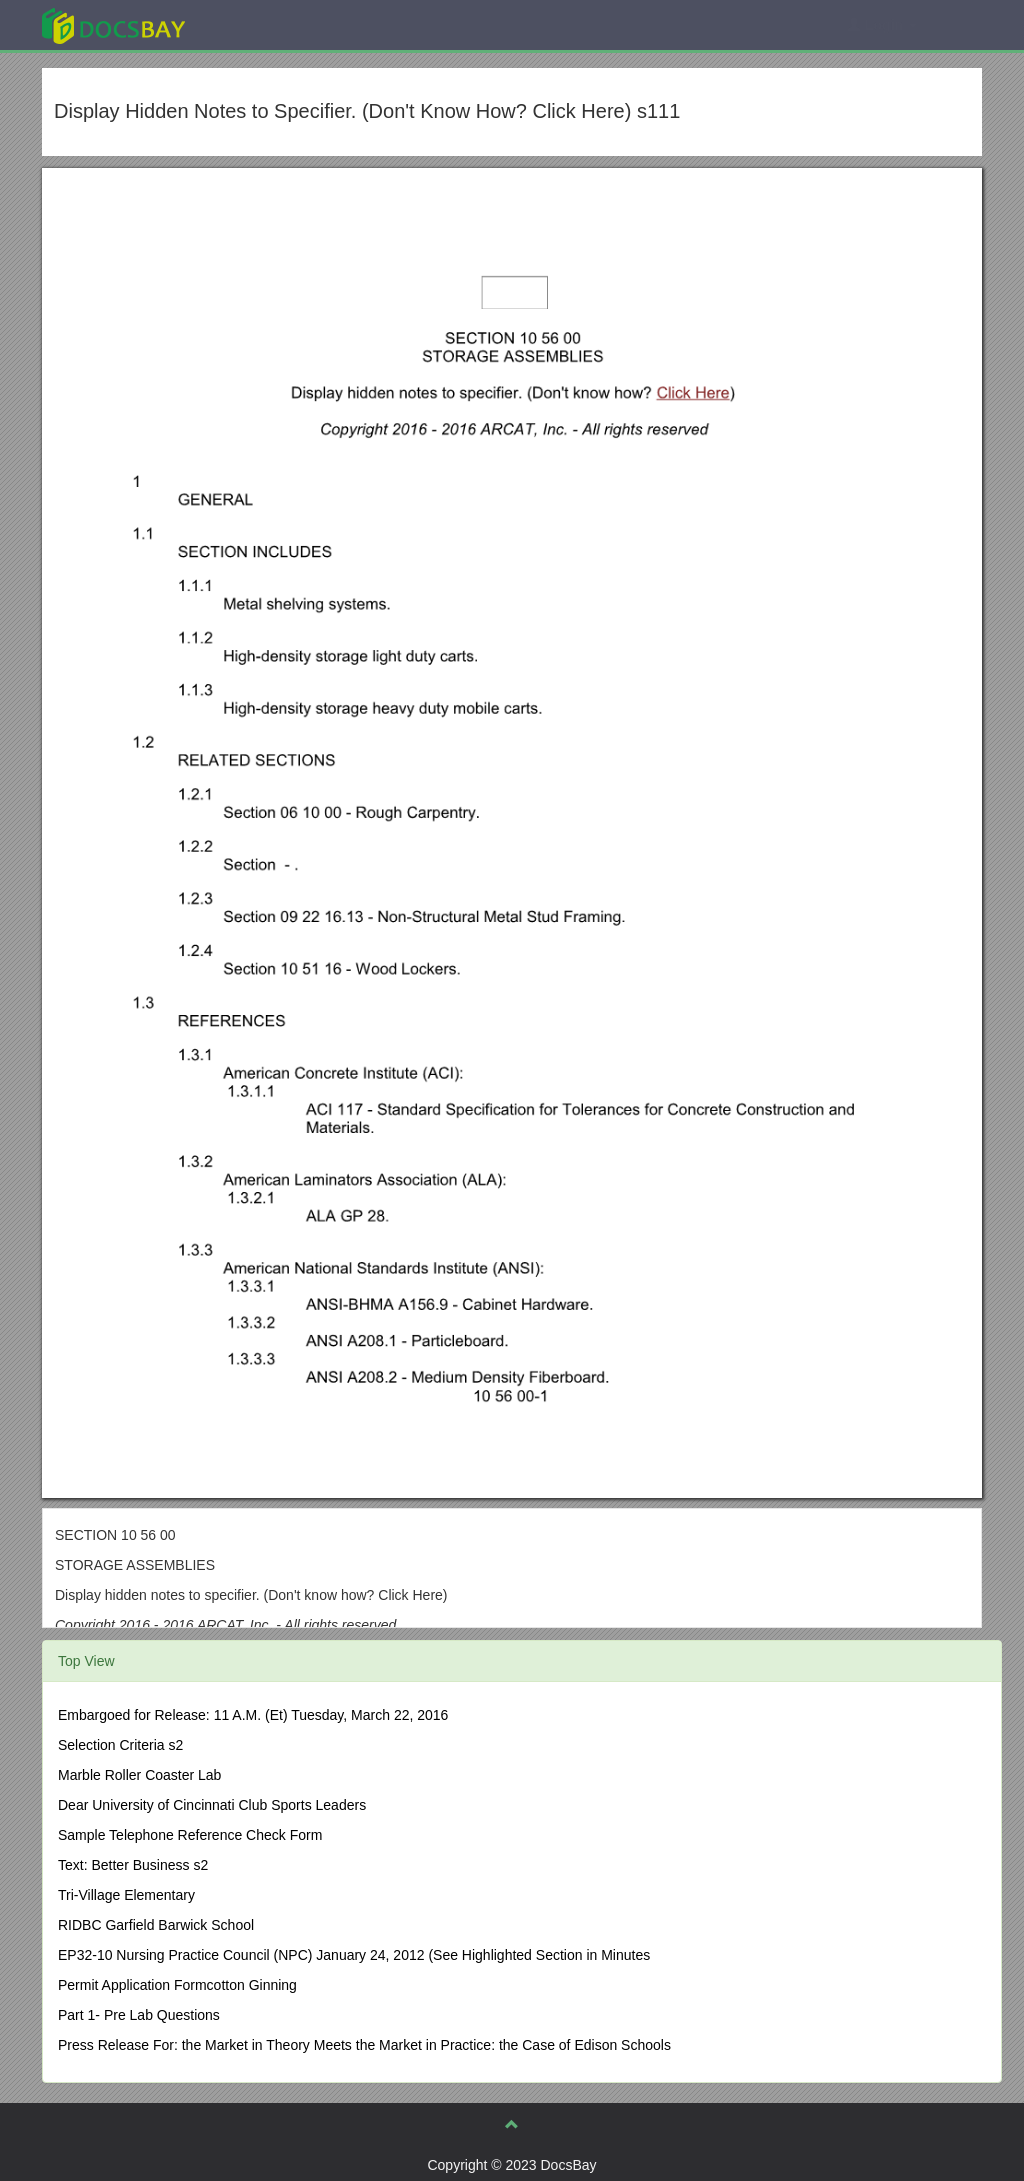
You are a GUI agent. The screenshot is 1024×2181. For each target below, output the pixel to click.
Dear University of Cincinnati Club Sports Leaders (212, 1805)
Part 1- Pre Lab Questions (139, 2015)
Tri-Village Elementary (126, 1895)
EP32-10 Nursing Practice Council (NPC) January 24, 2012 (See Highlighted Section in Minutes (354, 1955)
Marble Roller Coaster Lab (139, 1775)
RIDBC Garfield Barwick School (156, 1925)
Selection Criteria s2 (120, 1745)
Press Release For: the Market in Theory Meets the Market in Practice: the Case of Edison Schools (364, 2045)
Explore (263, 24)
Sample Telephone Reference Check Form (190, 1835)
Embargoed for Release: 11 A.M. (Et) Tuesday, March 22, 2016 (253, 1715)
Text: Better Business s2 (133, 1865)
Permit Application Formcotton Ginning (177, 1985)
